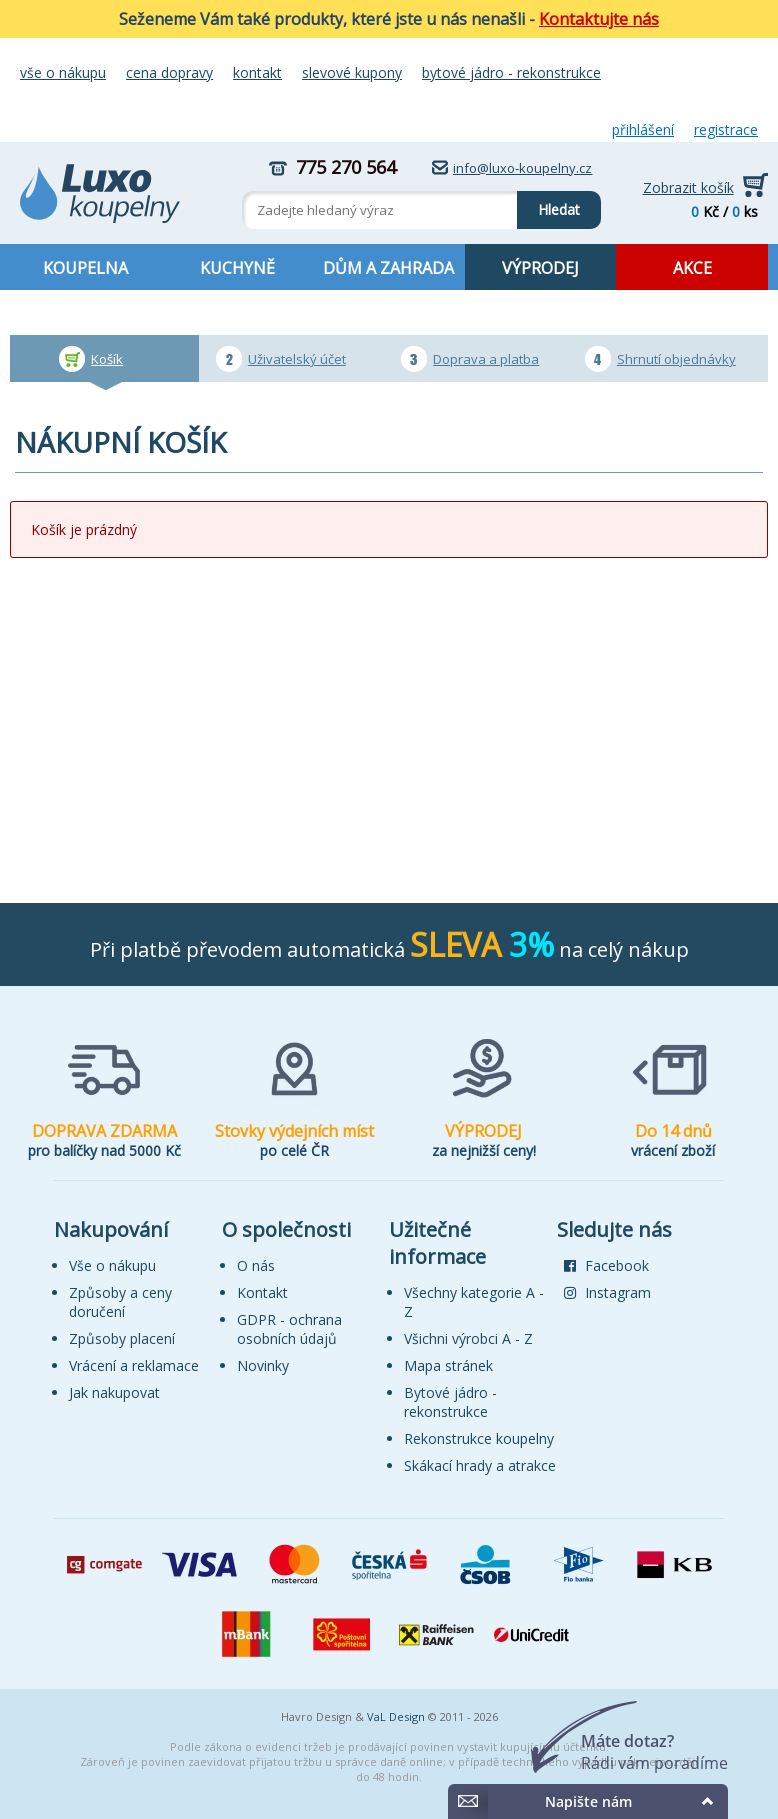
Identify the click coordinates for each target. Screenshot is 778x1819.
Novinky (263, 1365)
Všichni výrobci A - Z (468, 1338)
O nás (256, 1265)
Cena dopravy (169, 72)
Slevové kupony (352, 72)
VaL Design (396, 1716)
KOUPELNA (85, 268)
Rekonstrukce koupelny (479, 1438)
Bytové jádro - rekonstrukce (511, 72)
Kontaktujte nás (599, 19)
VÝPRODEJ (540, 268)
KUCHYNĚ (237, 268)
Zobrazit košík (688, 187)
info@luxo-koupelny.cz (522, 168)
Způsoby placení (122, 1338)
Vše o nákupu (63, 72)
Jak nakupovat (114, 1392)
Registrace (726, 129)
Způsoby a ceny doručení (120, 1302)
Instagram (607, 1292)
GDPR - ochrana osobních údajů (289, 1329)
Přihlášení (643, 129)
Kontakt (257, 72)
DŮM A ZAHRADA (388, 268)
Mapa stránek (448, 1365)
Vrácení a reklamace (134, 1365)
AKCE (692, 268)
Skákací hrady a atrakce (480, 1465)
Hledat (548, 205)
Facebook (606, 1265)
